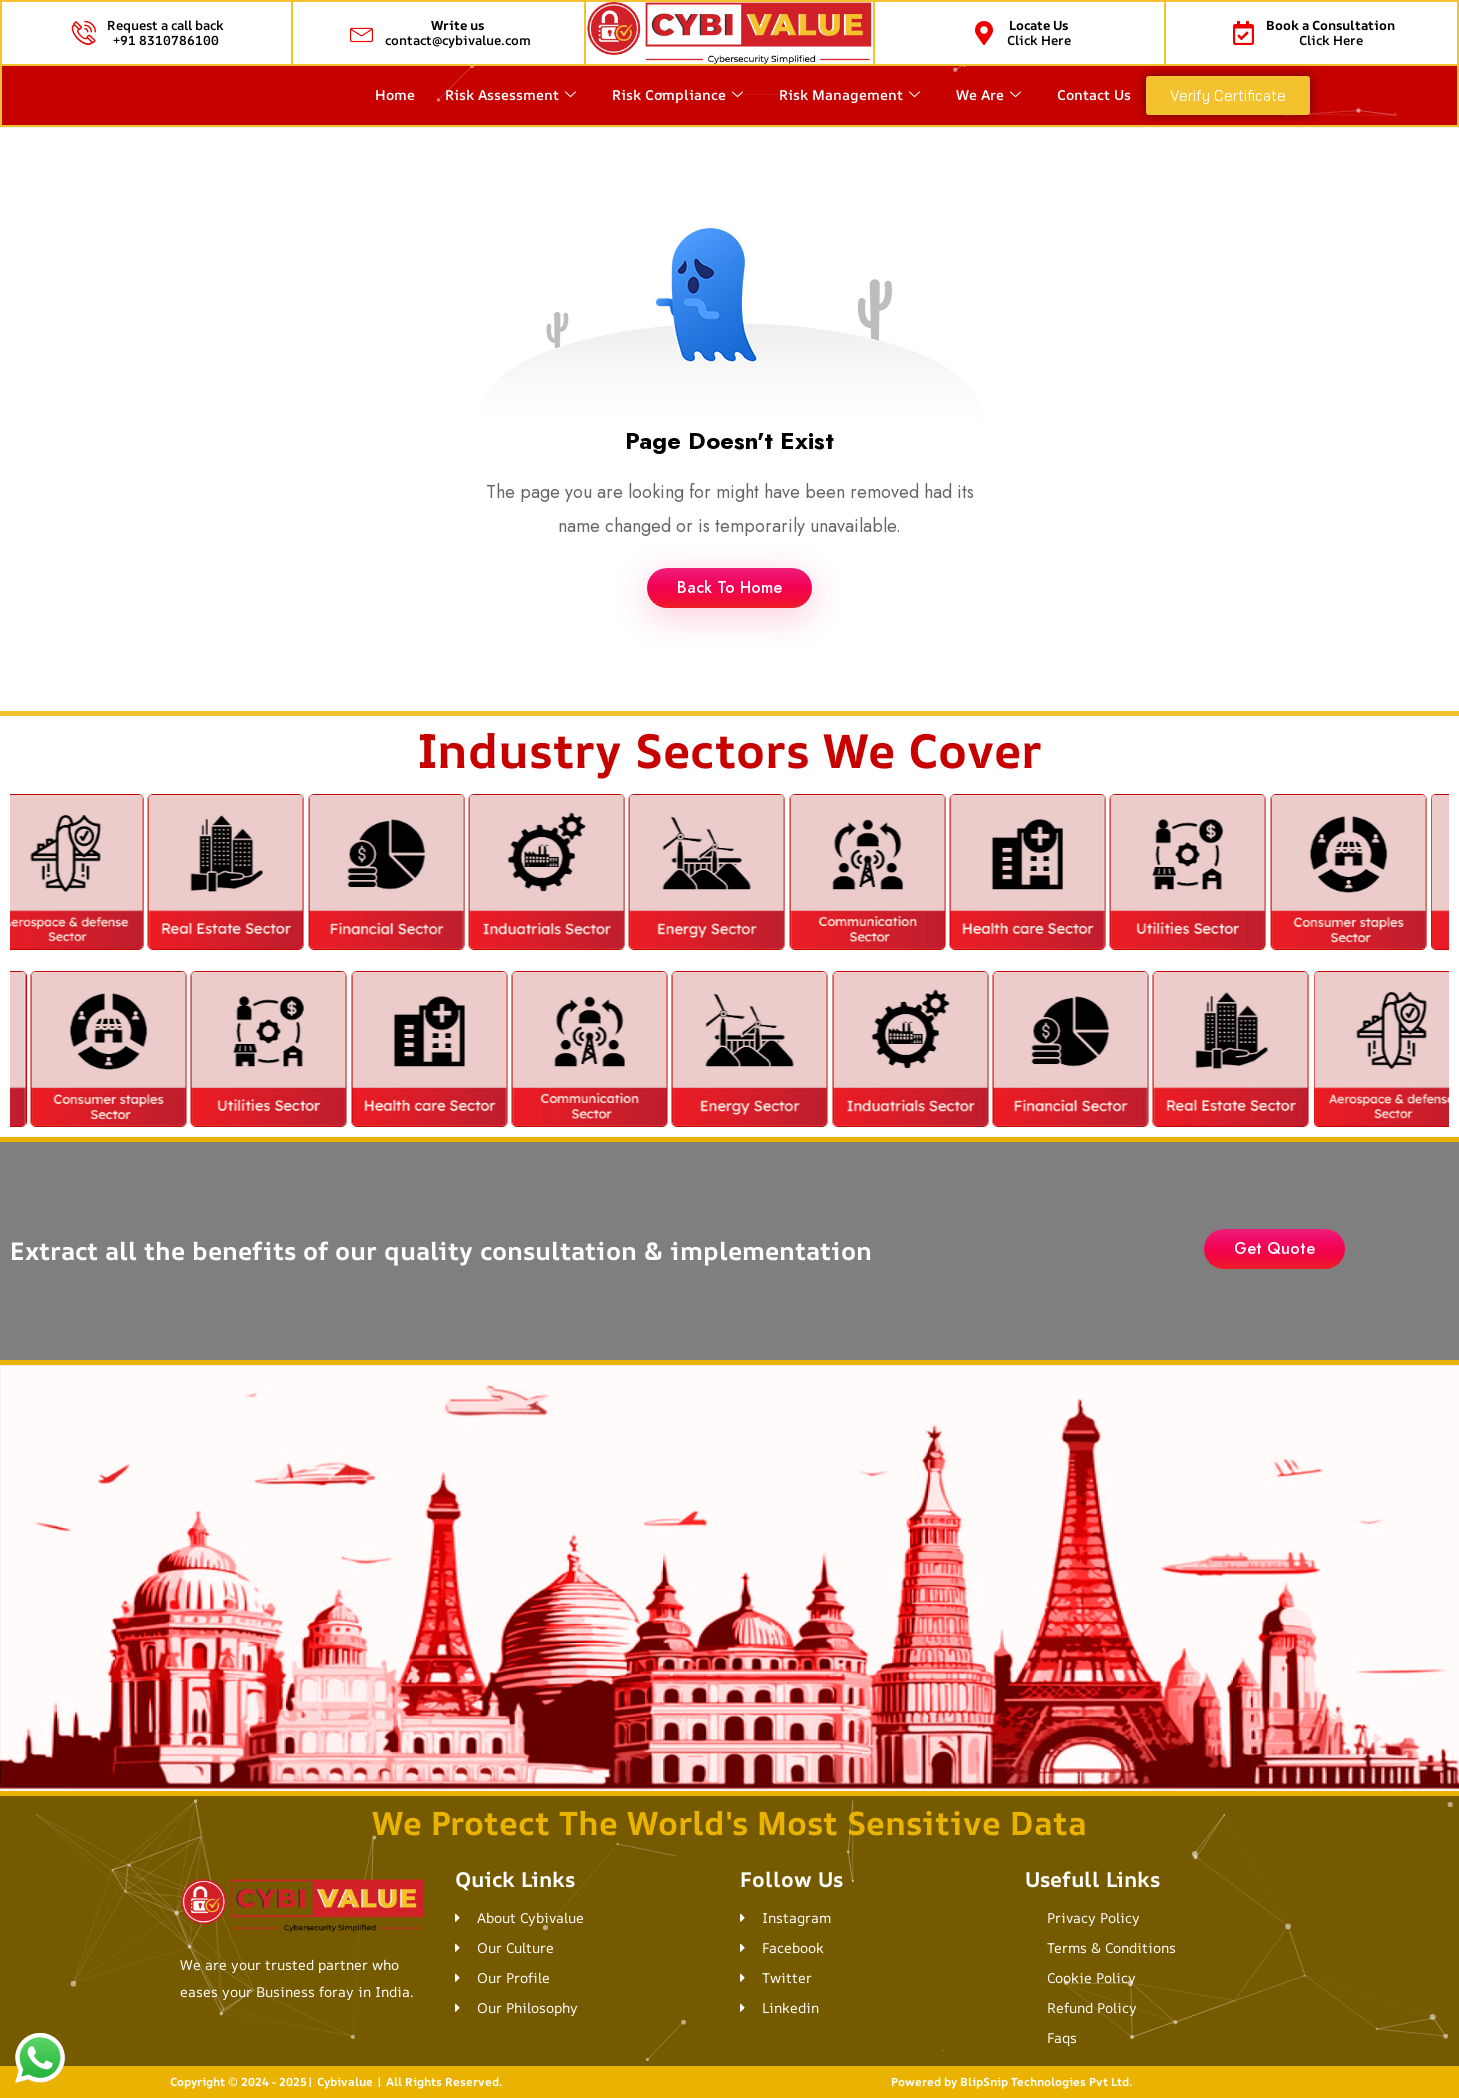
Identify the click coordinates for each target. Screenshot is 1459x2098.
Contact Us (1094, 94)
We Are (988, 94)
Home (395, 94)
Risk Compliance (677, 94)
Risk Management (849, 94)
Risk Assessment (510, 94)
